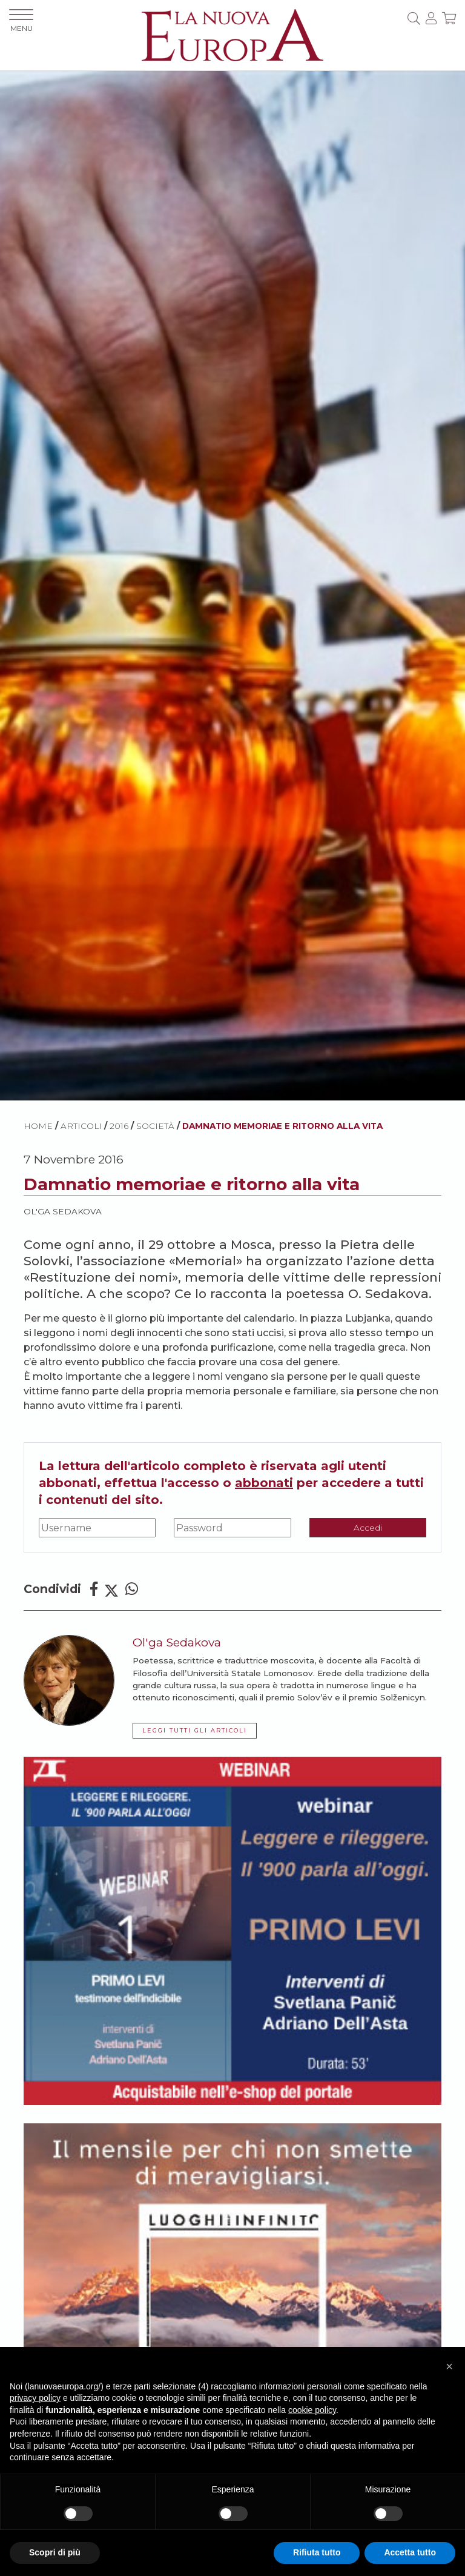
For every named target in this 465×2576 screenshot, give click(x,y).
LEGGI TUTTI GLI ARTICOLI (194, 1730)
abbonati (264, 1483)
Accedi (368, 1528)
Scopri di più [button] (55, 2552)
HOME (38, 1126)
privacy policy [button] (35, 2398)
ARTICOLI (81, 1126)
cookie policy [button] (312, 2410)
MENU (21, 21)
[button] (449, 2366)
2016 (119, 1126)
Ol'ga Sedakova (63, 1211)
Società (155, 1126)
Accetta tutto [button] (410, 2552)
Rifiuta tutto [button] (317, 2552)
